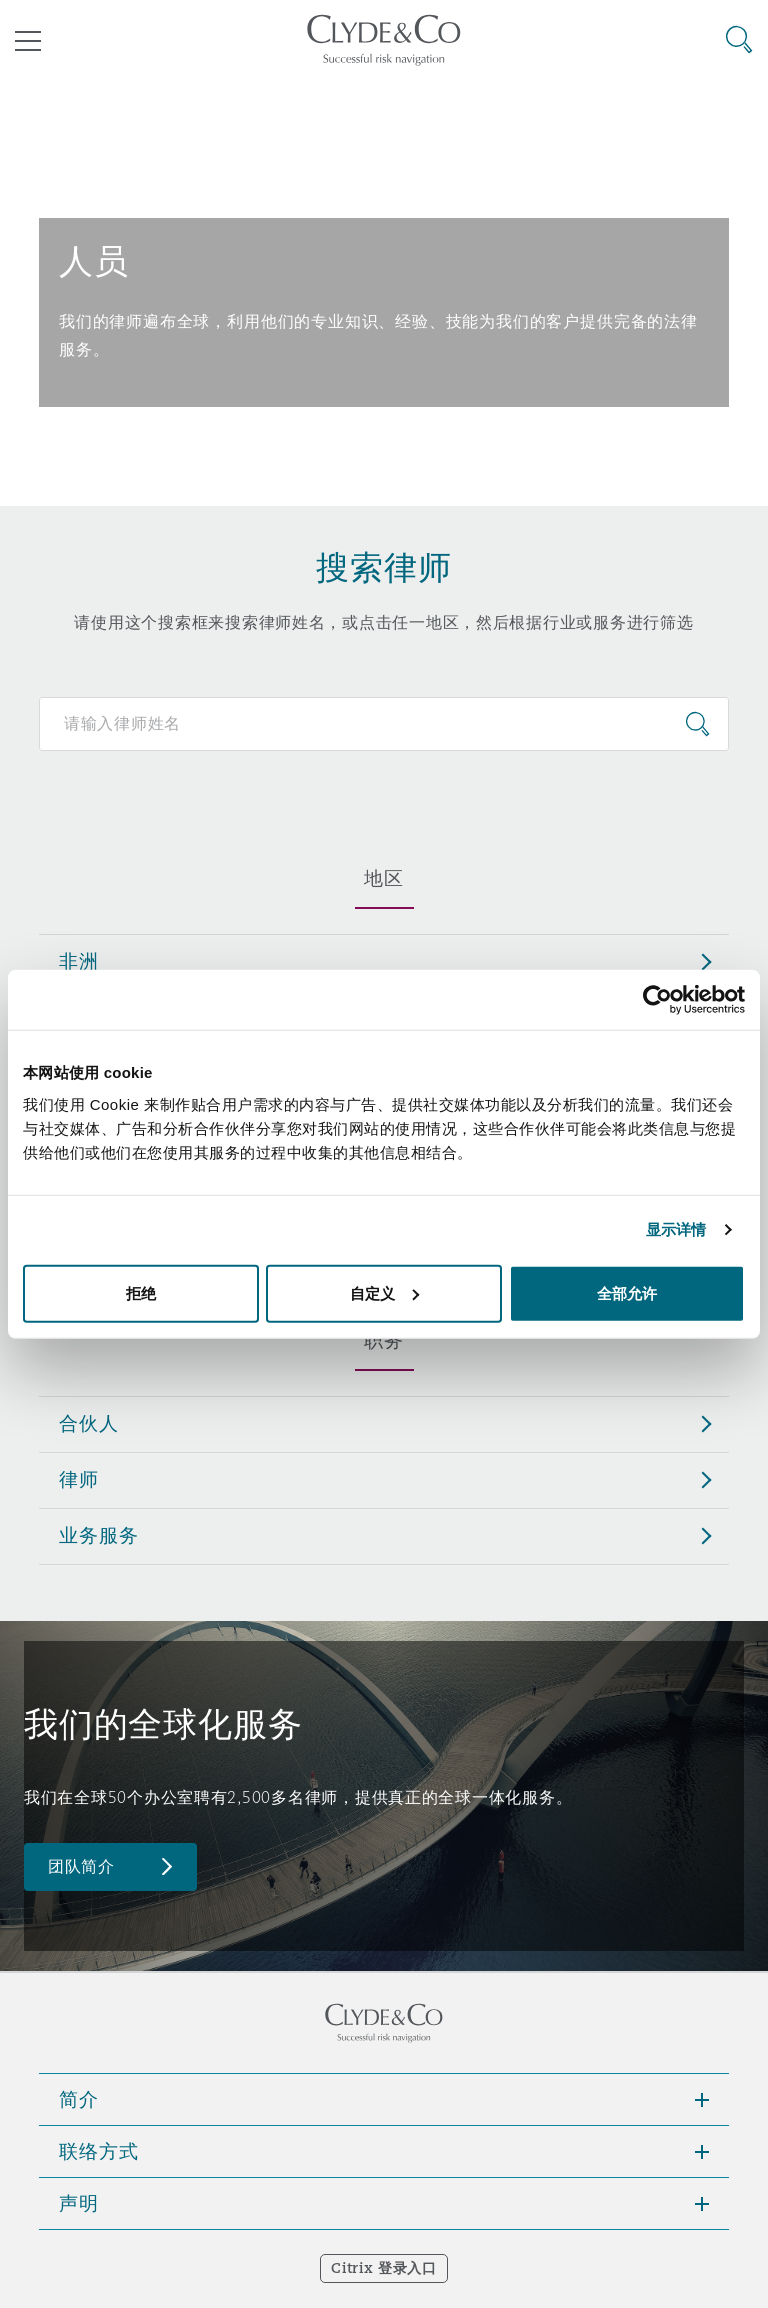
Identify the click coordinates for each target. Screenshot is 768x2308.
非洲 (79, 961)
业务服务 (98, 1535)
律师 (79, 1479)
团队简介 (81, 1866)
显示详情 (676, 1229)
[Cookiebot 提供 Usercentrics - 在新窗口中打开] (657, 1000)
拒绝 (141, 1292)
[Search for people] (384, 724)
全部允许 (627, 1292)
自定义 (384, 1292)
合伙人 (89, 1423)
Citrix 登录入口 (383, 2268)
